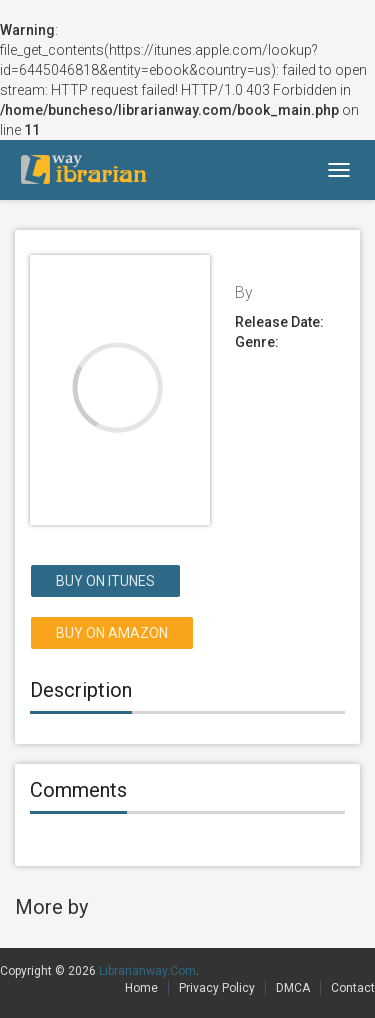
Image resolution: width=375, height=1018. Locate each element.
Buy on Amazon (112, 633)
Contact (353, 988)
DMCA (293, 988)
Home (141, 988)
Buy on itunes (105, 581)
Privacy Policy (217, 988)
